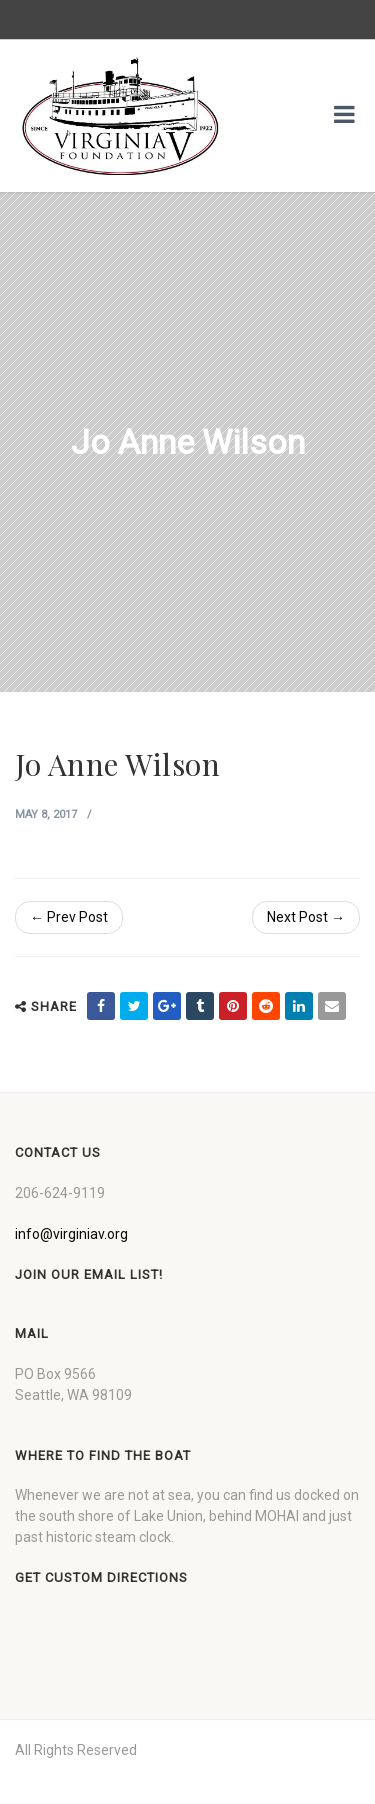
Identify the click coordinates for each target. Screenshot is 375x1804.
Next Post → (306, 917)
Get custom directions (101, 1577)
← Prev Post (69, 917)
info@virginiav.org (71, 1234)
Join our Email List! (89, 1274)
